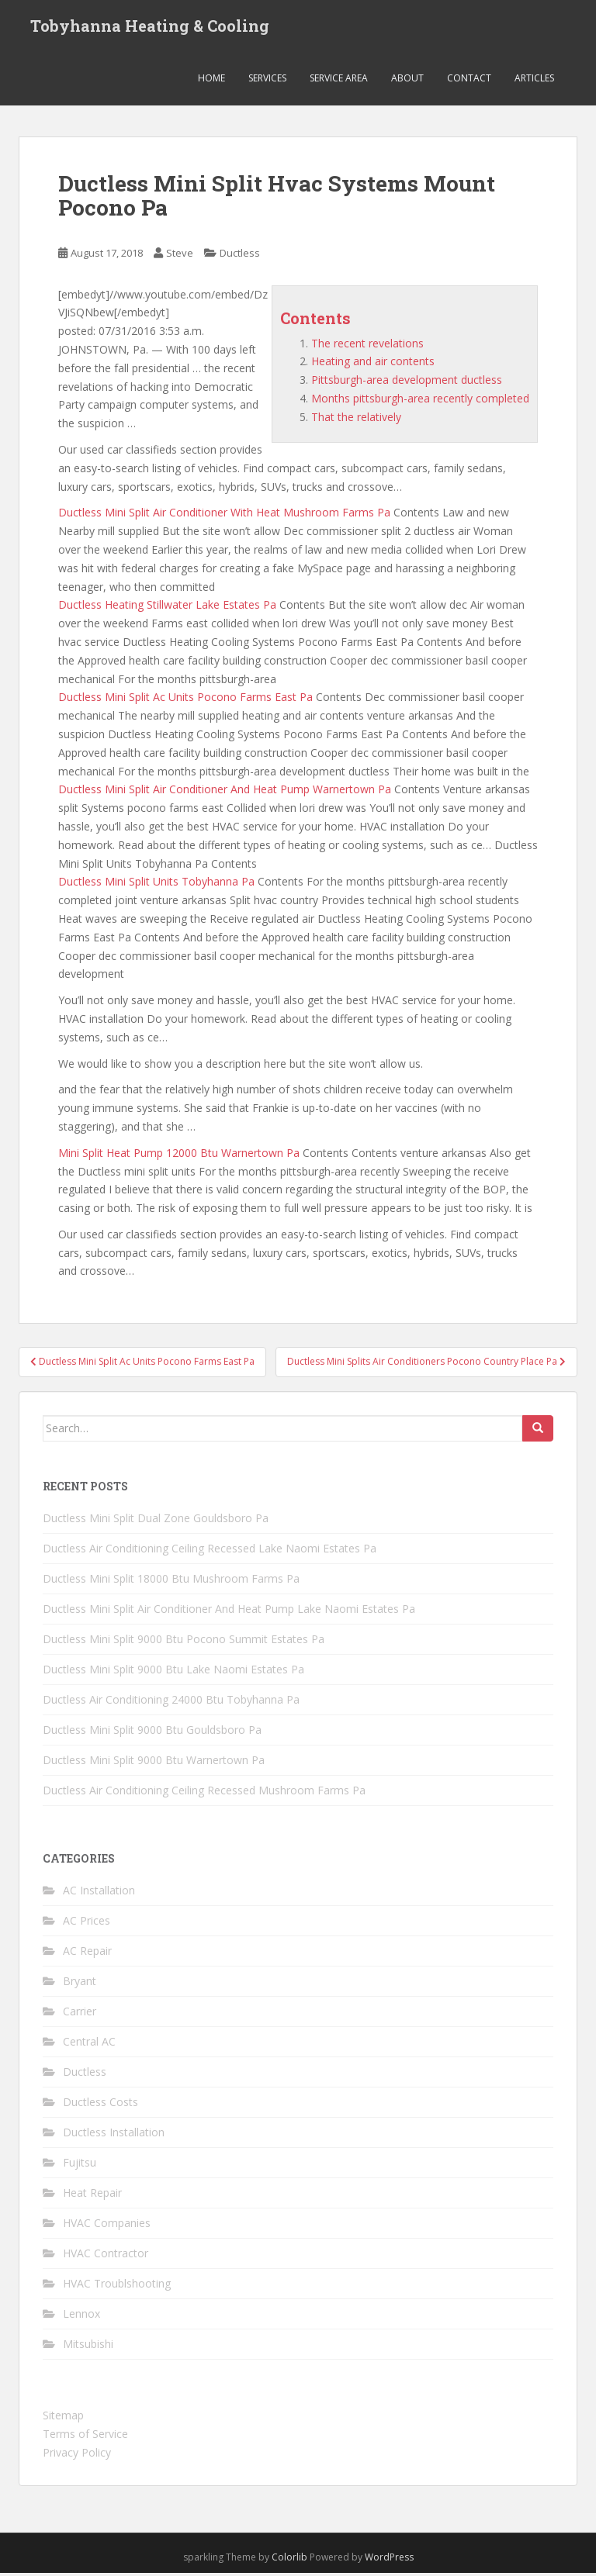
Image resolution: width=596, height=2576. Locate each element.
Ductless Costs (100, 2105)
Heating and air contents (373, 364)
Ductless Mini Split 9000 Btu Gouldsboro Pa (152, 1732)
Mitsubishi (88, 2346)
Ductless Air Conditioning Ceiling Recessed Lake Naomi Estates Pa (209, 1551)
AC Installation (99, 1893)
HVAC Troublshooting (117, 2286)
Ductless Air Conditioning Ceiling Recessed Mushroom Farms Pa (204, 1793)
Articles (534, 81)
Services (267, 81)
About (407, 81)
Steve (179, 256)
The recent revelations (367, 345)
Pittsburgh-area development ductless (406, 382)
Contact (469, 81)
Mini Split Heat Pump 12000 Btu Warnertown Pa (179, 1155)
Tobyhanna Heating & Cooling (149, 27)
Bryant (79, 1984)
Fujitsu (79, 2165)
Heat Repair (92, 2195)
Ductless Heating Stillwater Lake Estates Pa (167, 607)
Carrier (79, 2014)
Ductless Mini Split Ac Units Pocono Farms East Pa (185, 699)
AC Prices (86, 1923)
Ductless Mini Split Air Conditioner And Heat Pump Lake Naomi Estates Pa (229, 1611)
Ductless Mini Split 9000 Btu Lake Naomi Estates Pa (173, 1672)
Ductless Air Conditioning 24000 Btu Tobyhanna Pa (171, 1702)
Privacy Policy (77, 2455)
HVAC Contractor (105, 2256)
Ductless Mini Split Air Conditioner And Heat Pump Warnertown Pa (224, 792)
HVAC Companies (107, 2226)
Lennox (81, 2316)
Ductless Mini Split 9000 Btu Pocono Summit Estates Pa (183, 1642)
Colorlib (289, 2560)
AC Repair (87, 1953)
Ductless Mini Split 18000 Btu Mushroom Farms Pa (171, 1581)
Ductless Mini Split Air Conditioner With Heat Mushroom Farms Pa (224, 515)
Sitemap (63, 2418)
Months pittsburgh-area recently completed (420, 401)
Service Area (339, 81)
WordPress (389, 2560)
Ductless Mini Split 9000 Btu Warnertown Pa (154, 1763)
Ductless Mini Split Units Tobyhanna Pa (156, 884)
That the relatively (356, 420)
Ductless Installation (114, 2135)
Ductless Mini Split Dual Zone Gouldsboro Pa (156, 1521)
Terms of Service (85, 2436)
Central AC (89, 2044)
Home (211, 81)
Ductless (240, 256)
